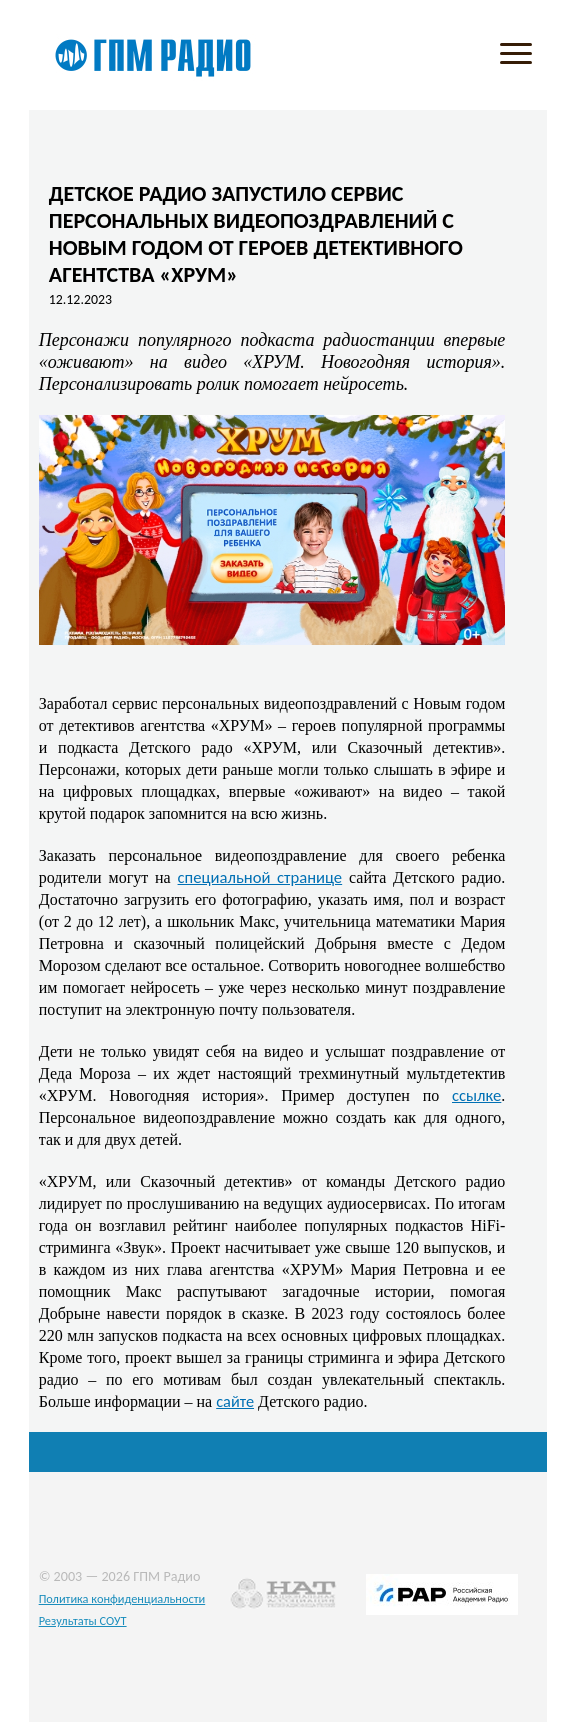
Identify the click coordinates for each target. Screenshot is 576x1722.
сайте (235, 1401)
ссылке (476, 1095)
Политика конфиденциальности (122, 1598)
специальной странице (260, 877)
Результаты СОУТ (83, 1620)
